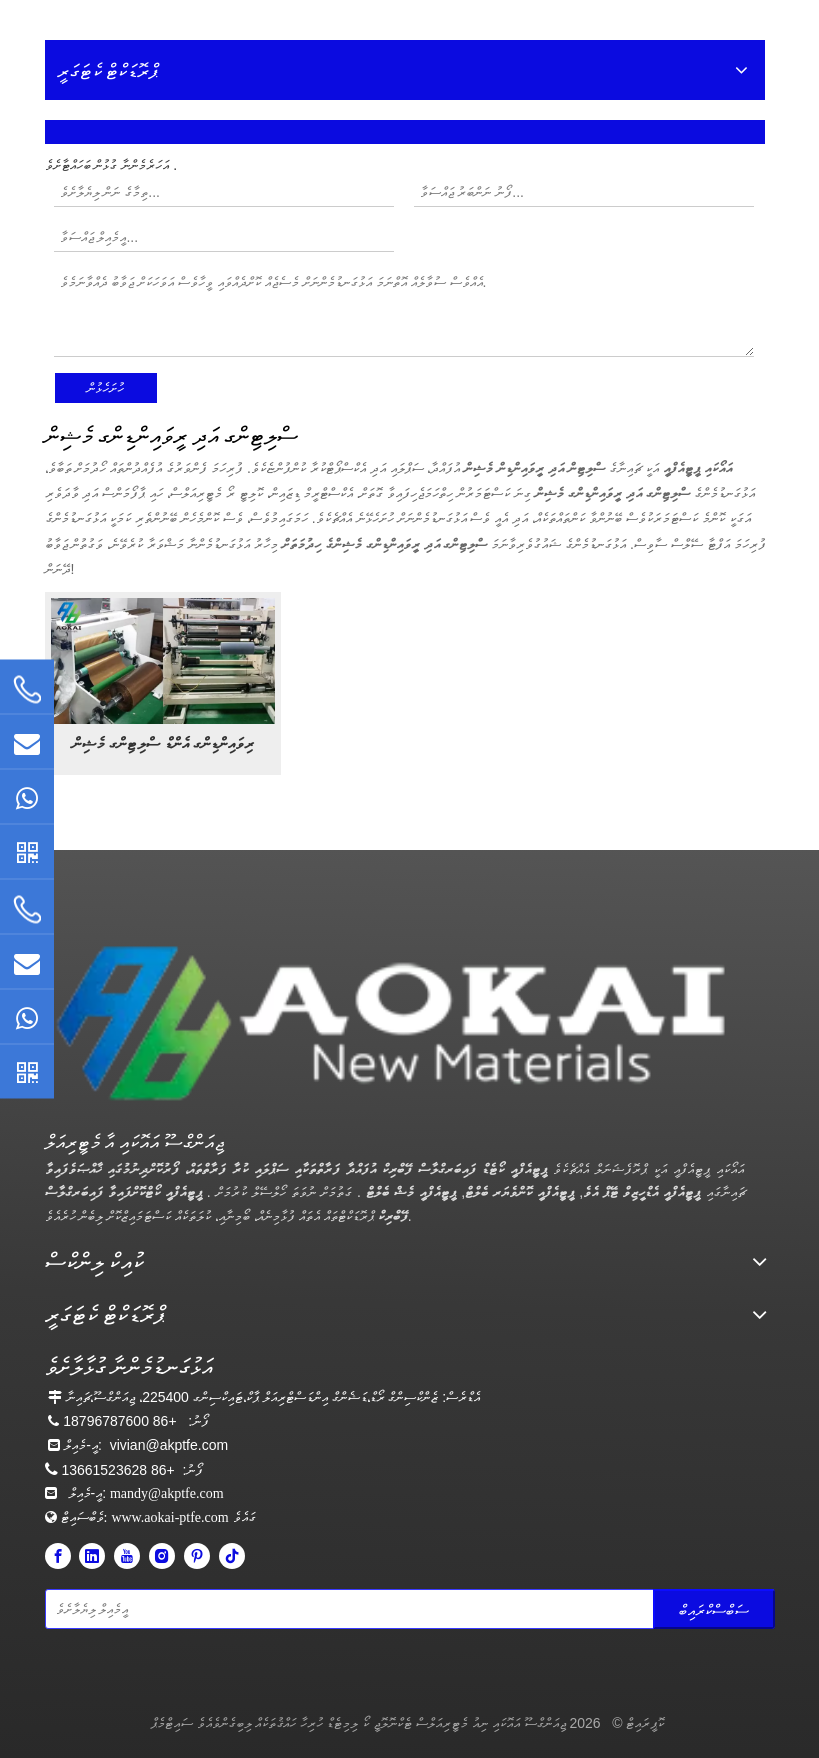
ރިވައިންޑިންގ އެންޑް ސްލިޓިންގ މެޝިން (163, 743)
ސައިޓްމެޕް (172, 1723)
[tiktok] (232, 1556)
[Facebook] (58, 1556)
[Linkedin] (92, 1556)
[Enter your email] (133, 1609)
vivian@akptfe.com (169, 1445)
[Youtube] (127, 1556)
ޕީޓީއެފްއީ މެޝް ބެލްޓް (408, 1192)
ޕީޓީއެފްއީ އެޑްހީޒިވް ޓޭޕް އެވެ (641, 1192)
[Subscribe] (714, 1609)
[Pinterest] (197, 1556)
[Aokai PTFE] (397, 1024)
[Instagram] (162, 1556)
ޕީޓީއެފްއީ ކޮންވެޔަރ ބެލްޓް (519, 1192)
